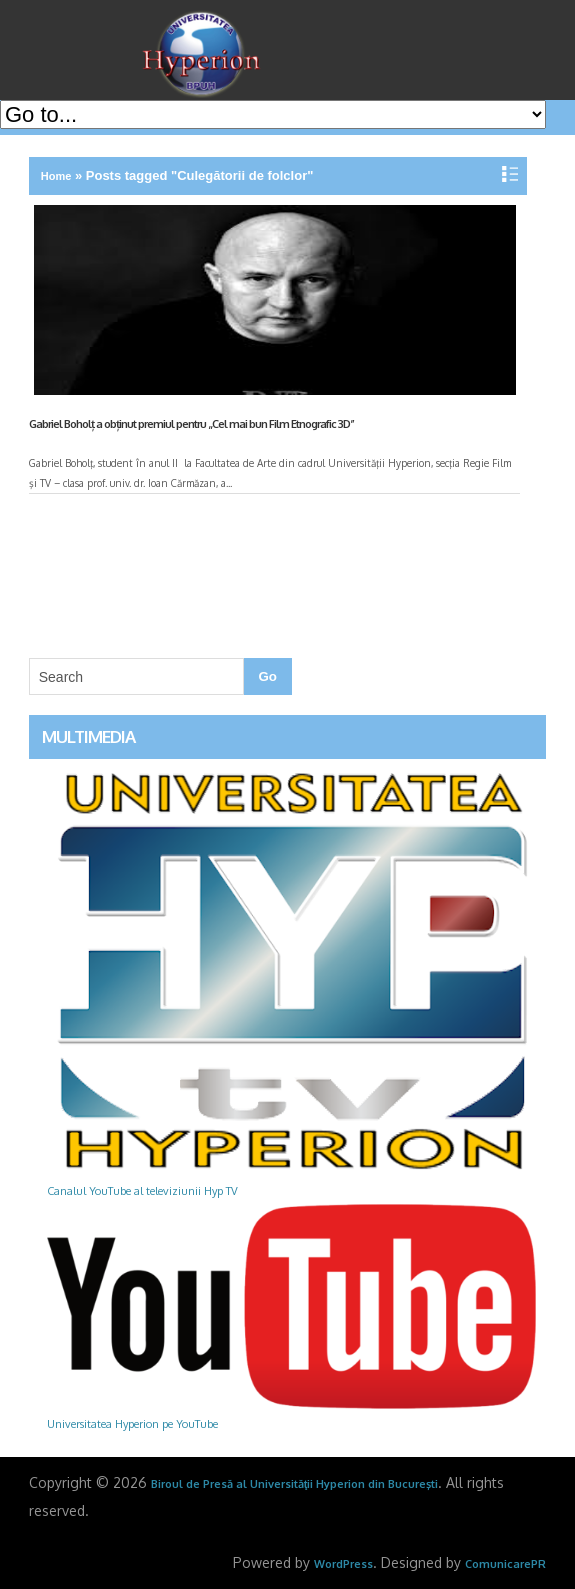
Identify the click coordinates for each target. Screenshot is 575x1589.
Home (56, 176)
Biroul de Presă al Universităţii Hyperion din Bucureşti (295, 1484)
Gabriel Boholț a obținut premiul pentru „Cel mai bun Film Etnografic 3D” (191, 424)
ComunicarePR (505, 1564)
